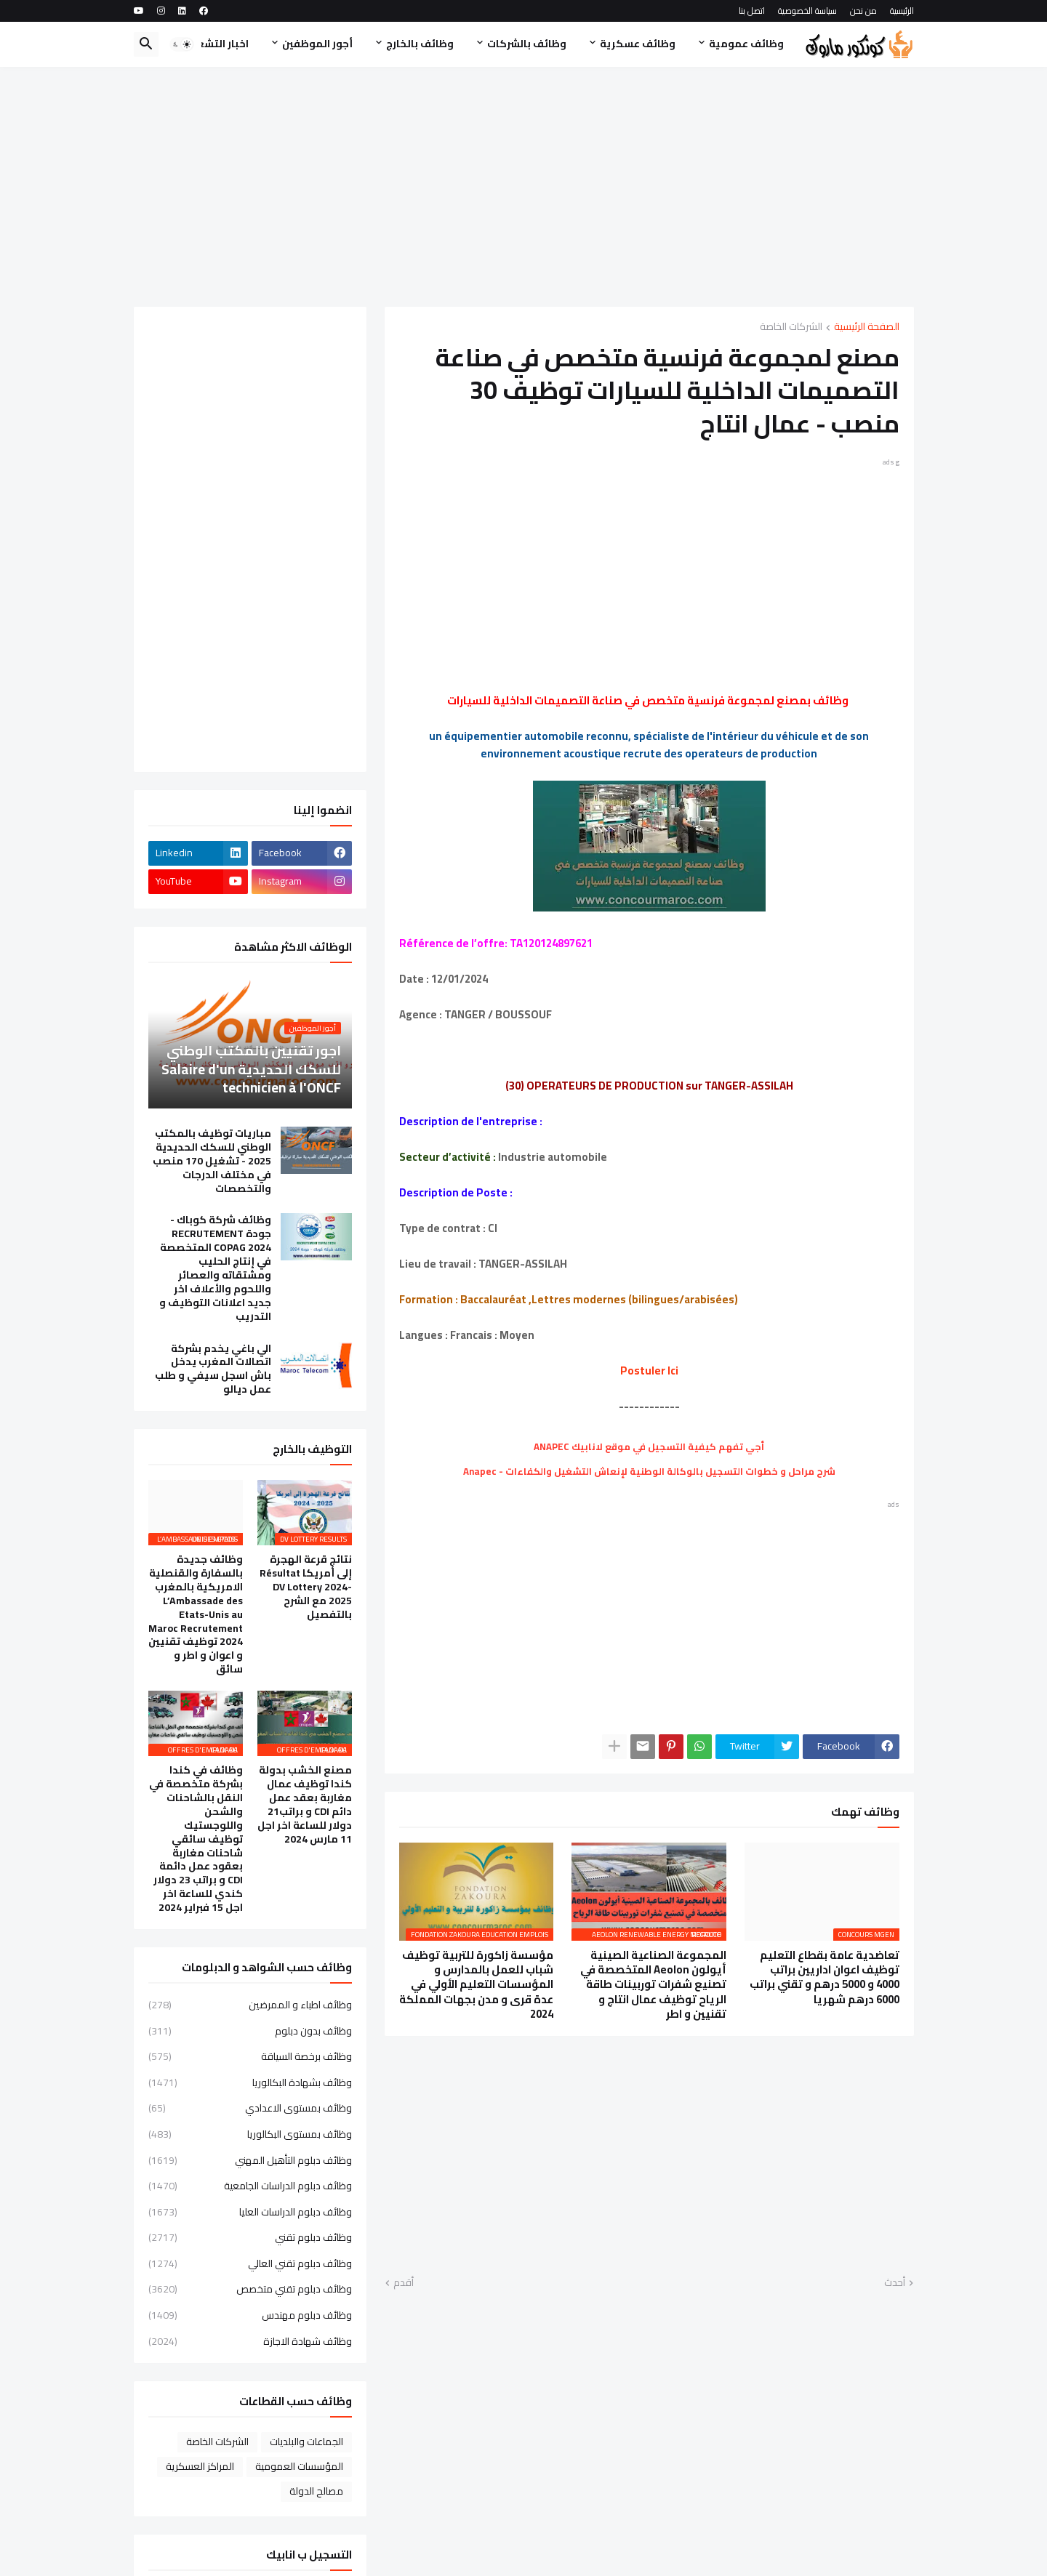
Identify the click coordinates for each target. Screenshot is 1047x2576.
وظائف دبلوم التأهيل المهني (250, 2160)
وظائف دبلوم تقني (250, 2237)
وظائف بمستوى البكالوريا (250, 2134)
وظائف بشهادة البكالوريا (250, 2082)
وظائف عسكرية (637, 43)
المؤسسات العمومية (299, 2466)
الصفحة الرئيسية (866, 327)
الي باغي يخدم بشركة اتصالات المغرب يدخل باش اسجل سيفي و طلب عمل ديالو (213, 1369)
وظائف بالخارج (420, 43)
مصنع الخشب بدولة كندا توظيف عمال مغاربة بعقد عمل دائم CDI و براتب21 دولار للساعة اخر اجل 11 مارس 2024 (304, 1804)
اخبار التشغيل (216, 43)
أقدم (403, 2283)
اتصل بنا (752, 10)
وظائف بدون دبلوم (250, 2030)
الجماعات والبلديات (306, 2441)
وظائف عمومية (746, 43)
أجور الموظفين (317, 43)
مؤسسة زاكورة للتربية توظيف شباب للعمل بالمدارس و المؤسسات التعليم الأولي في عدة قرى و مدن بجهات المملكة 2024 (476, 1984)
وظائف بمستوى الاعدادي (250, 2107)
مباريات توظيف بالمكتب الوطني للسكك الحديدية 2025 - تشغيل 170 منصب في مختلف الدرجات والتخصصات (212, 1161)
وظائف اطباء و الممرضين (250, 2006)
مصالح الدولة (316, 2491)
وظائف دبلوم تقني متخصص (250, 2288)
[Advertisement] (524, 187)
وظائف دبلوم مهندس (250, 2315)
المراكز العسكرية (200, 2466)
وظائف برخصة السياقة (250, 2056)
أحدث (894, 2283)
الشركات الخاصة (791, 327)
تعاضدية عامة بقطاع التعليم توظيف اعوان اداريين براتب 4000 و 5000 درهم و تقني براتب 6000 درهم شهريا (824, 1977)
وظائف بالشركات (526, 43)
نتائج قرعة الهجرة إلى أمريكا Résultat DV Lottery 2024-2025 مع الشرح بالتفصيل (306, 1587)
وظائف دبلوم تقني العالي (250, 2263)
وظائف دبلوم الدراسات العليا (250, 2211)
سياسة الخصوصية (807, 10)
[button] (181, 44)
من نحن (863, 10)
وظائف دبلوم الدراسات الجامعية (250, 2185)
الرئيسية (902, 10)
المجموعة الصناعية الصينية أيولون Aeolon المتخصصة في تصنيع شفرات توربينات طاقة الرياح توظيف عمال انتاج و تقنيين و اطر (653, 1984)
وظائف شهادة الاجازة (250, 2340)
